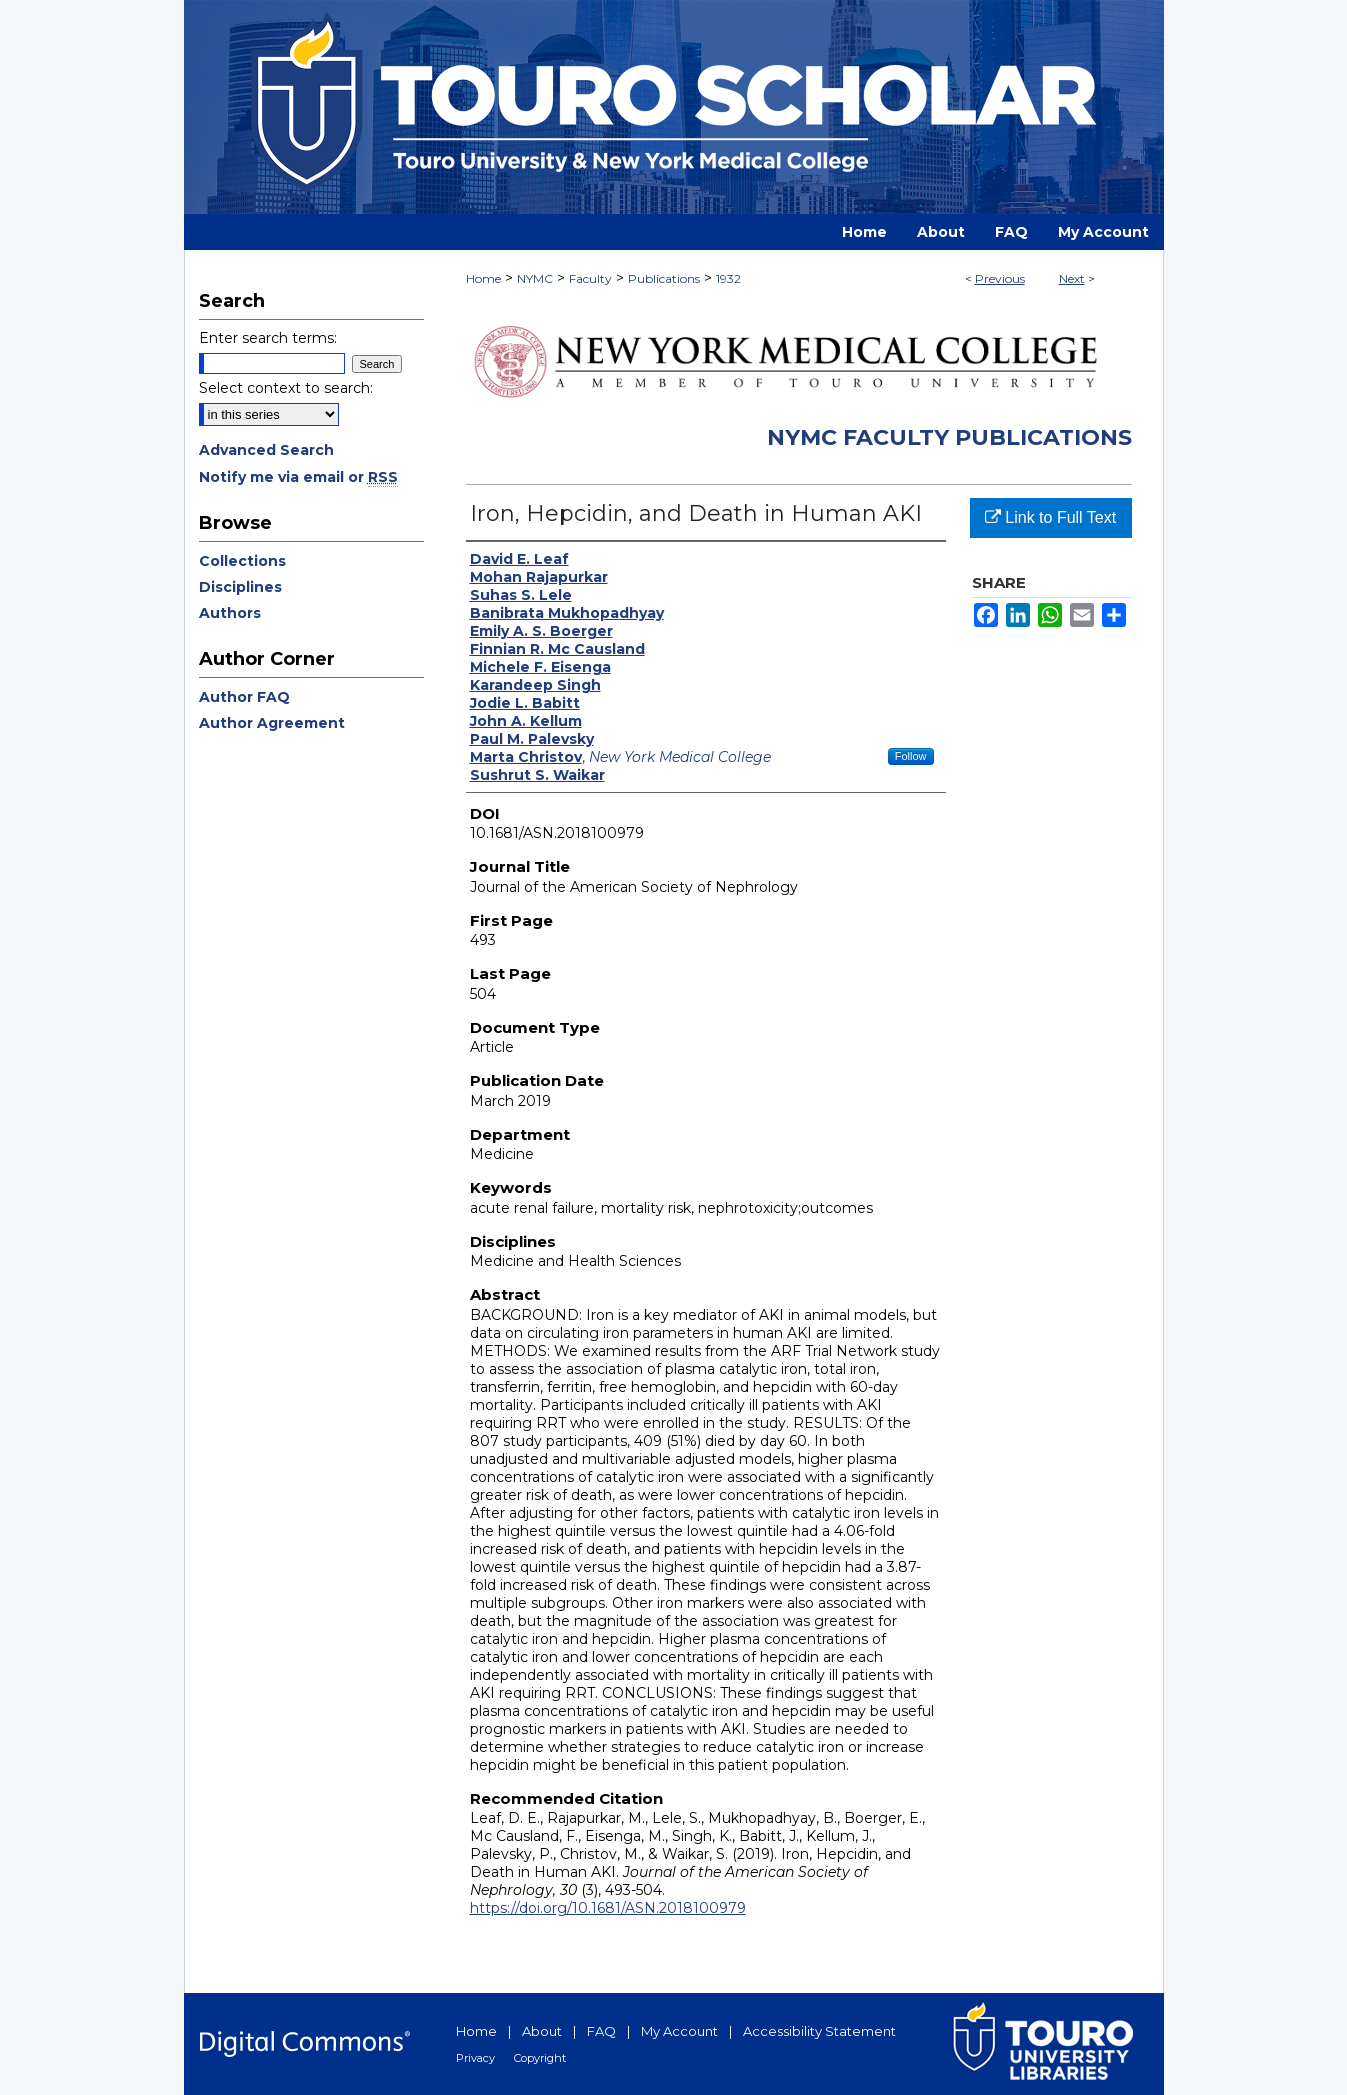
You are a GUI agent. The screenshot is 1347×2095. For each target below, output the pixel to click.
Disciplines (240, 587)
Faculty (590, 278)
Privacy (475, 2058)
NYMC (535, 278)
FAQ (601, 2031)
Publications (664, 278)
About (542, 2031)
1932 (728, 278)
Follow (911, 756)
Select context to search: (286, 388)
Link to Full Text (1050, 517)
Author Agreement (272, 723)
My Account (679, 2031)
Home (483, 278)
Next (1072, 278)
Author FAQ (244, 697)
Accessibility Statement (819, 2031)
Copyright (540, 2058)
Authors (230, 613)
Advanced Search (266, 450)
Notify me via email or (298, 477)
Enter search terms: (268, 338)
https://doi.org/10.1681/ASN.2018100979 (608, 1908)
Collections (242, 561)
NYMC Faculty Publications (949, 437)
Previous (1000, 278)
